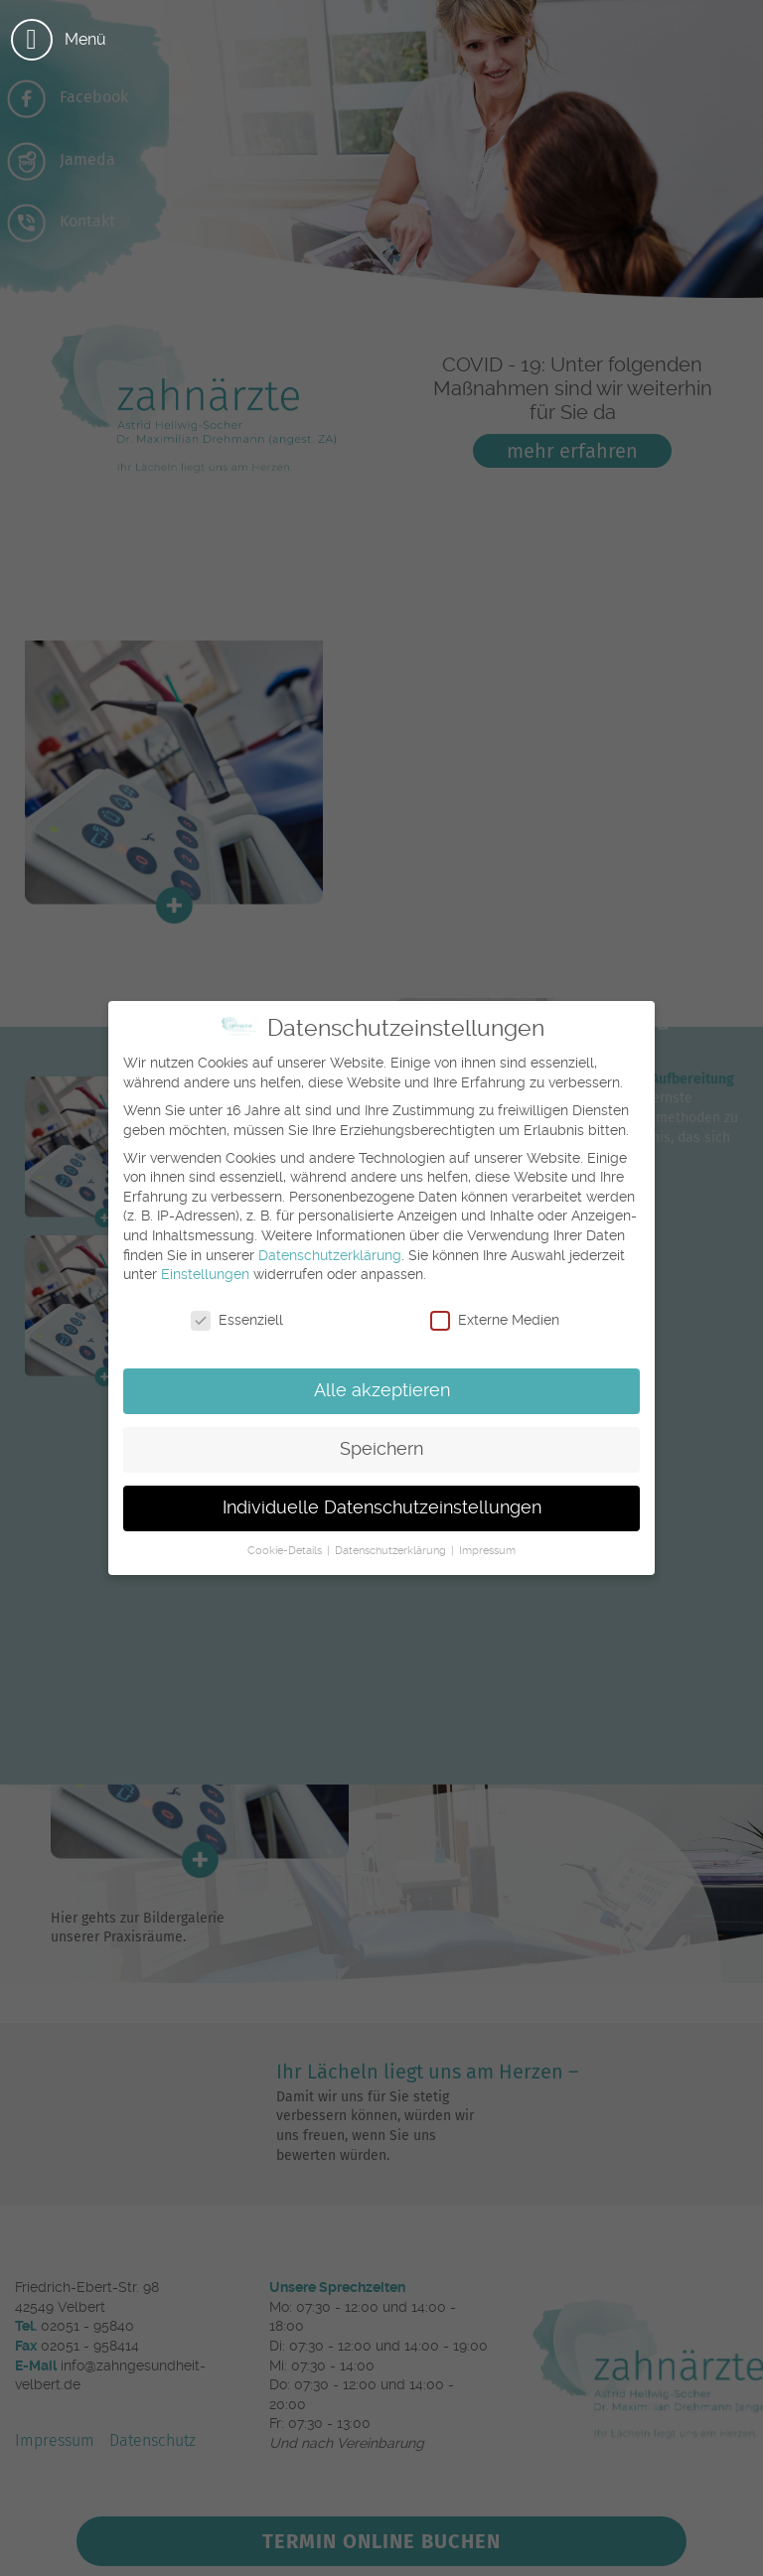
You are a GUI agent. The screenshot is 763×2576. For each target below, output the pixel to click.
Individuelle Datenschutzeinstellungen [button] (382, 1507)
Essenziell (237, 1320)
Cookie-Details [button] (286, 1550)
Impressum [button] (487, 1550)
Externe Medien (494, 1320)
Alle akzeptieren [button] (382, 1390)
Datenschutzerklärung (329, 1255)
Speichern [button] (381, 1449)
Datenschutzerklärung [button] (392, 1550)
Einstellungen (205, 1274)
